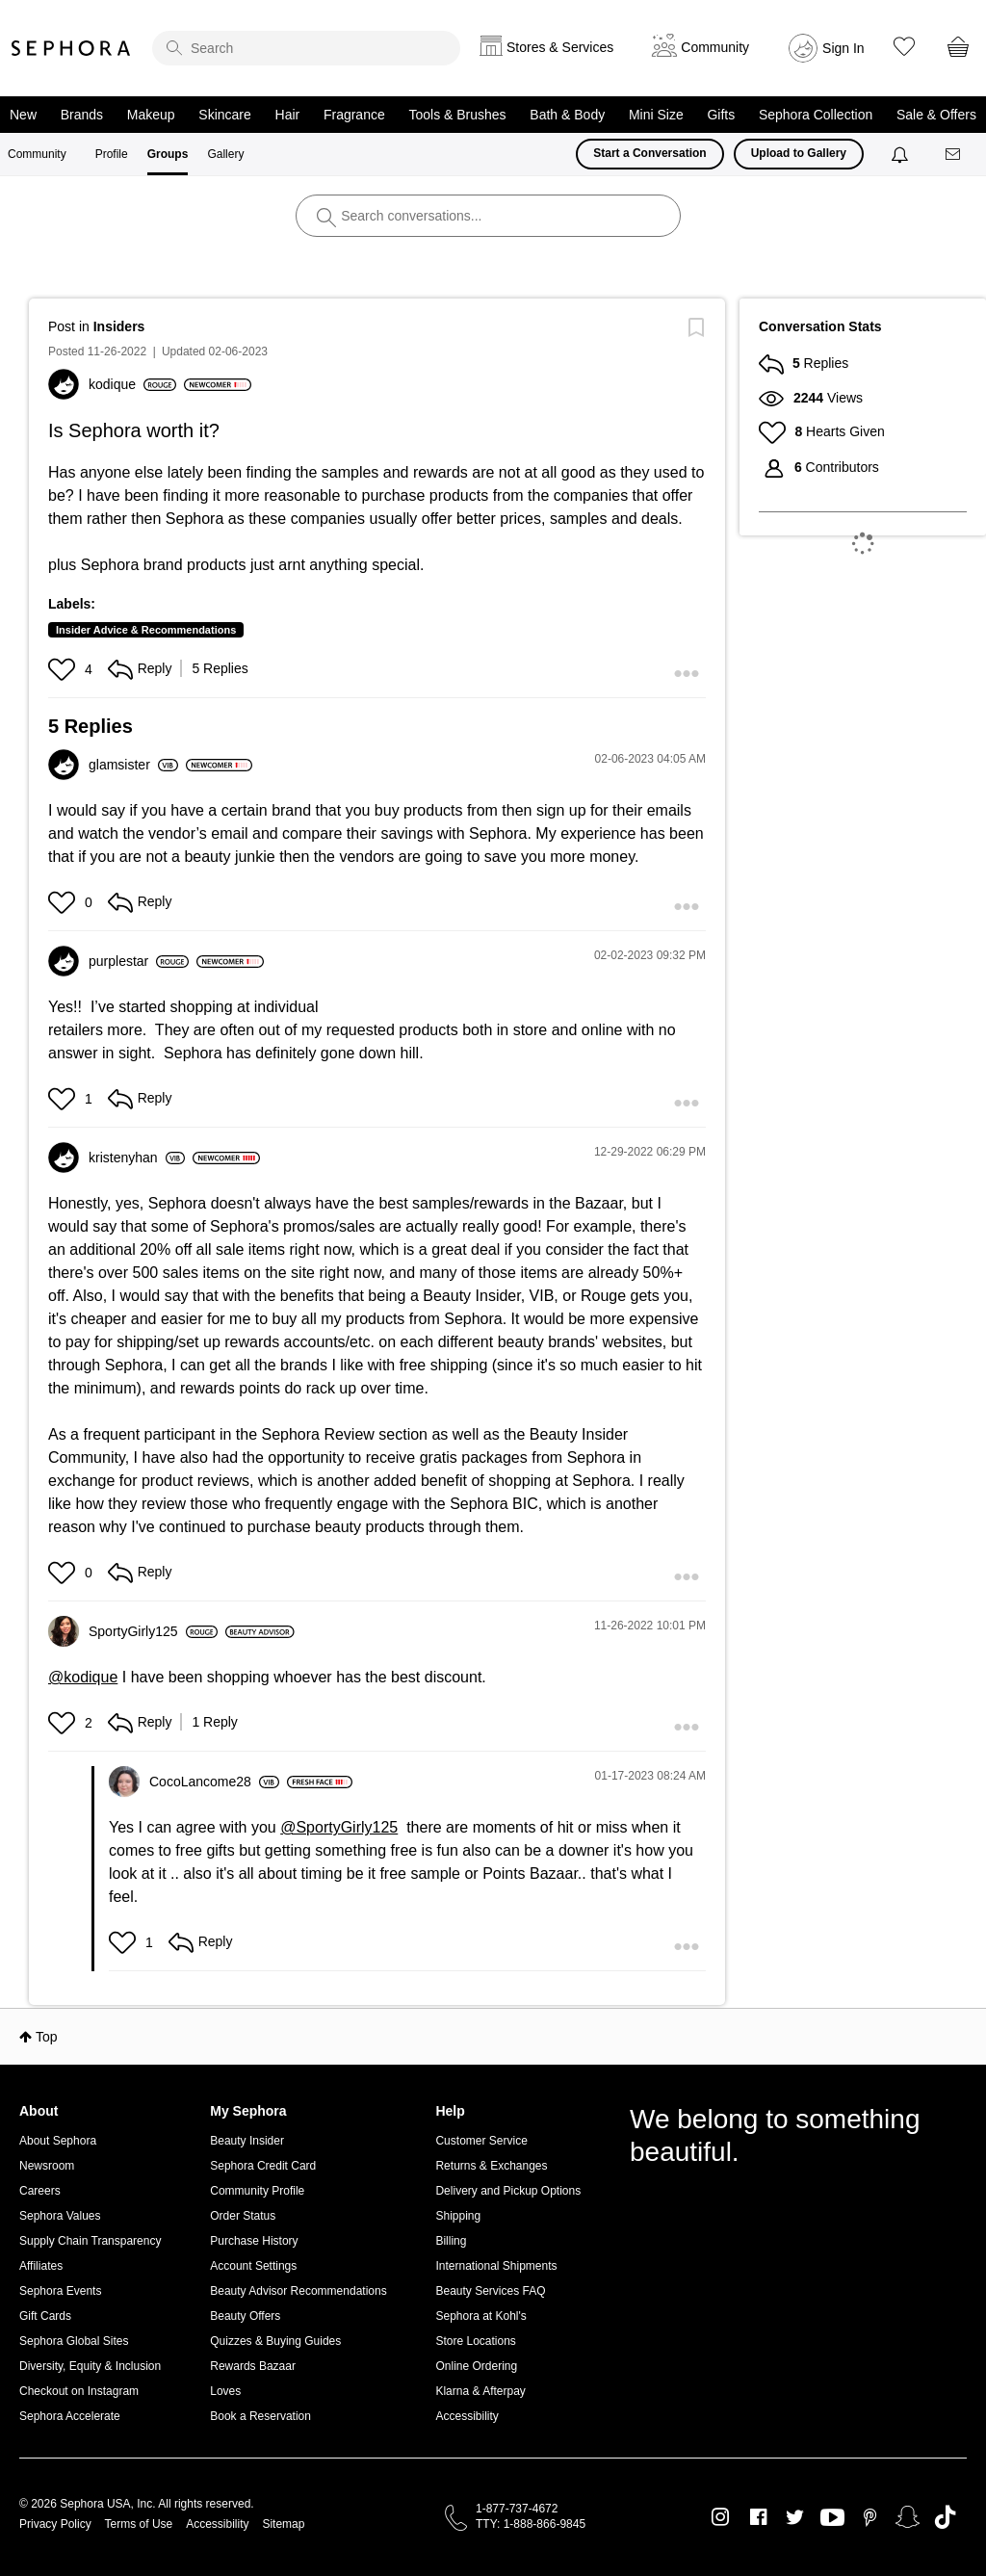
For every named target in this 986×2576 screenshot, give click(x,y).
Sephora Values (60, 2216)
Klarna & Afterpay (480, 2391)
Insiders (119, 326)
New (23, 114)
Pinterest (870, 2517)
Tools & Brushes (457, 114)
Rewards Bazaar (253, 2366)
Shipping (457, 2216)
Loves (225, 2391)
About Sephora (57, 2140)
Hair (287, 114)
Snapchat (907, 2517)
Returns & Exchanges (491, 2166)
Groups (168, 154)
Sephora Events (60, 2291)
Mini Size (656, 114)
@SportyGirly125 (339, 1827)
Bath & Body (567, 114)
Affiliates (41, 2266)
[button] (64, 669)
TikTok (945, 2517)
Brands (82, 114)
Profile (111, 154)
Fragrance (354, 114)
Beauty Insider (247, 2140)
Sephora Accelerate (69, 2416)
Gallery (225, 154)
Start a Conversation (649, 153)
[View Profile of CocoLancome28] (214, 1781)
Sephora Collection (815, 114)
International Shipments (496, 2266)
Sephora (71, 48)
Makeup (151, 114)
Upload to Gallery (798, 153)
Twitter (795, 2517)
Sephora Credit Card (263, 2166)
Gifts (721, 114)
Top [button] (47, 2036)
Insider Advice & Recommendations (146, 630)
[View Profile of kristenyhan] (137, 1157)
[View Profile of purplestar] (139, 961)
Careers (40, 2191)
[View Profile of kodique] (132, 384)
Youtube (832, 2518)
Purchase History (254, 2241)
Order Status (242, 2216)
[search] (306, 48)
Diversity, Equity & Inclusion (90, 2366)
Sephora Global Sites (73, 2341)
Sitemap (283, 2524)
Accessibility (466, 2416)
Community (37, 154)
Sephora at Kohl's (480, 2316)
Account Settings (253, 2266)
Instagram (721, 2517)
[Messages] (954, 154)
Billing (450, 2241)
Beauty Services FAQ (490, 2291)
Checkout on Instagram (79, 2391)
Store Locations (475, 2341)
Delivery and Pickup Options (508, 2191)
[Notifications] (901, 154)
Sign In (843, 48)
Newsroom (46, 2166)
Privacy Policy (55, 2524)
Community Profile (257, 2191)
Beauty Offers (245, 2316)
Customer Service (481, 2140)
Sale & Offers (936, 114)
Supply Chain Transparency (90, 2241)
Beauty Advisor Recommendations (298, 2291)
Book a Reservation (260, 2416)
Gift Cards (45, 2316)
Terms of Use (139, 2524)
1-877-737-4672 (517, 2508)
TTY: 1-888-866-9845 (530, 2524)
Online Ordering (476, 2366)
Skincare (224, 114)
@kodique (82, 1677)
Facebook (758, 2517)
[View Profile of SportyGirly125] (153, 1631)
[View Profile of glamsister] (133, 764)
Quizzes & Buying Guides (275, 2341)
